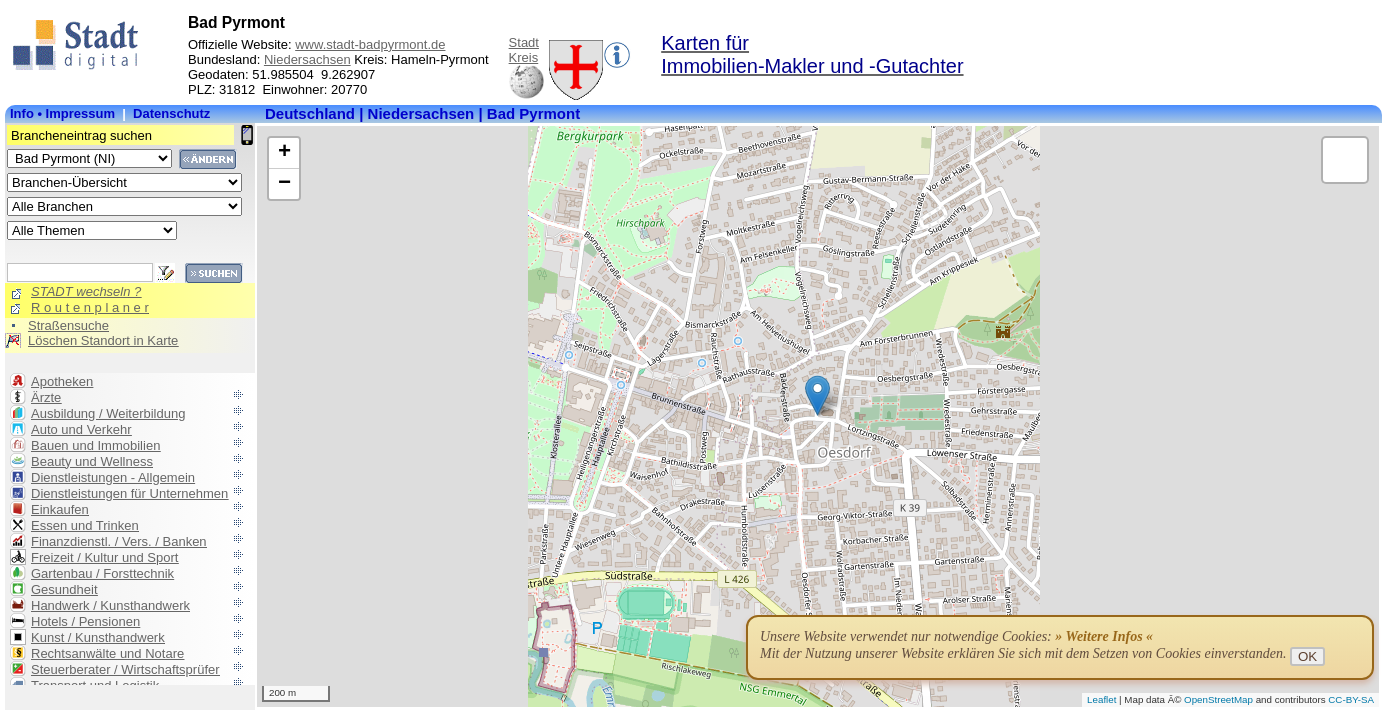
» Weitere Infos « (1104, 636)
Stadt (524, 42)
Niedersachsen (307, 59)
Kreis (524, 57)
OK (1307, 656)
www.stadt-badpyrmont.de (370, 44)
